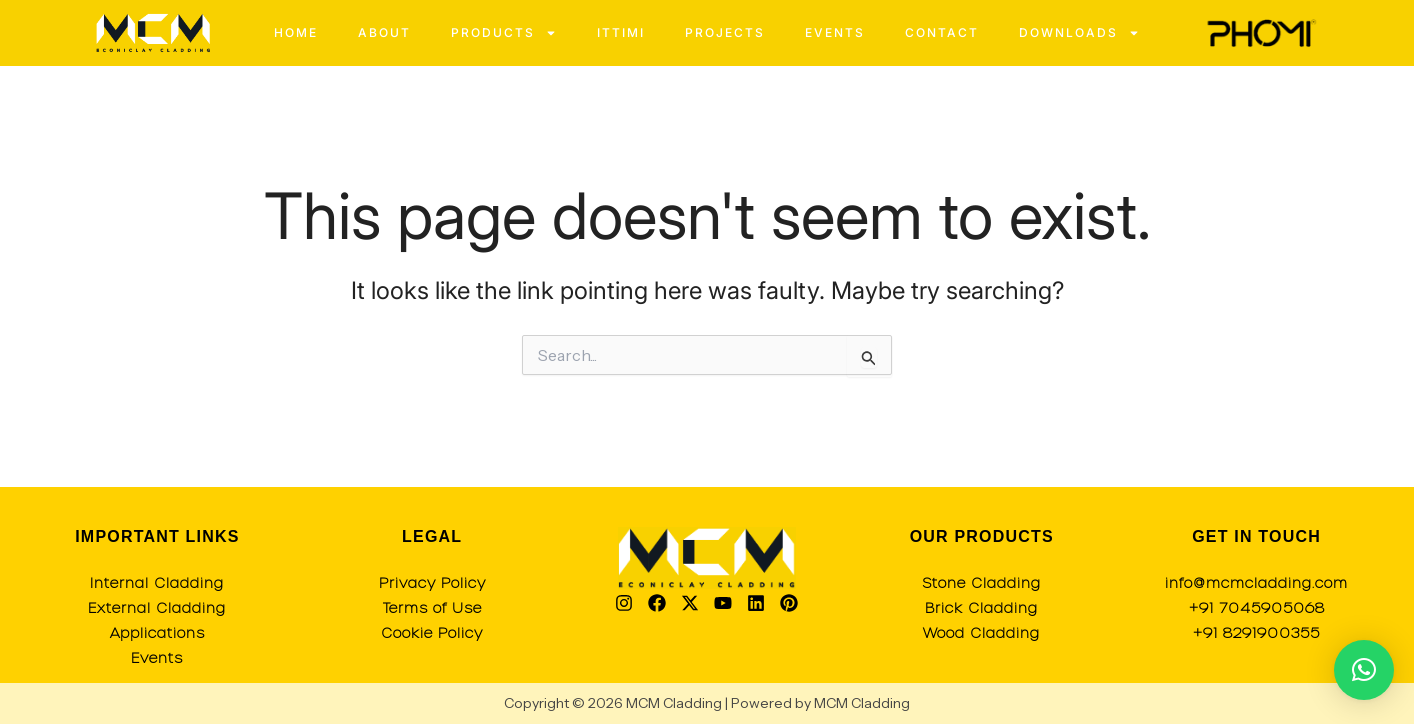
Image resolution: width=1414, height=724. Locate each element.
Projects (725, 32)
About (384, 32)
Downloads (1079, 33)
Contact (942, 32)
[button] (1364, 670)
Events (835, 32)
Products (504, 33)
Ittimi (621, 32)
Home (296, 32)
